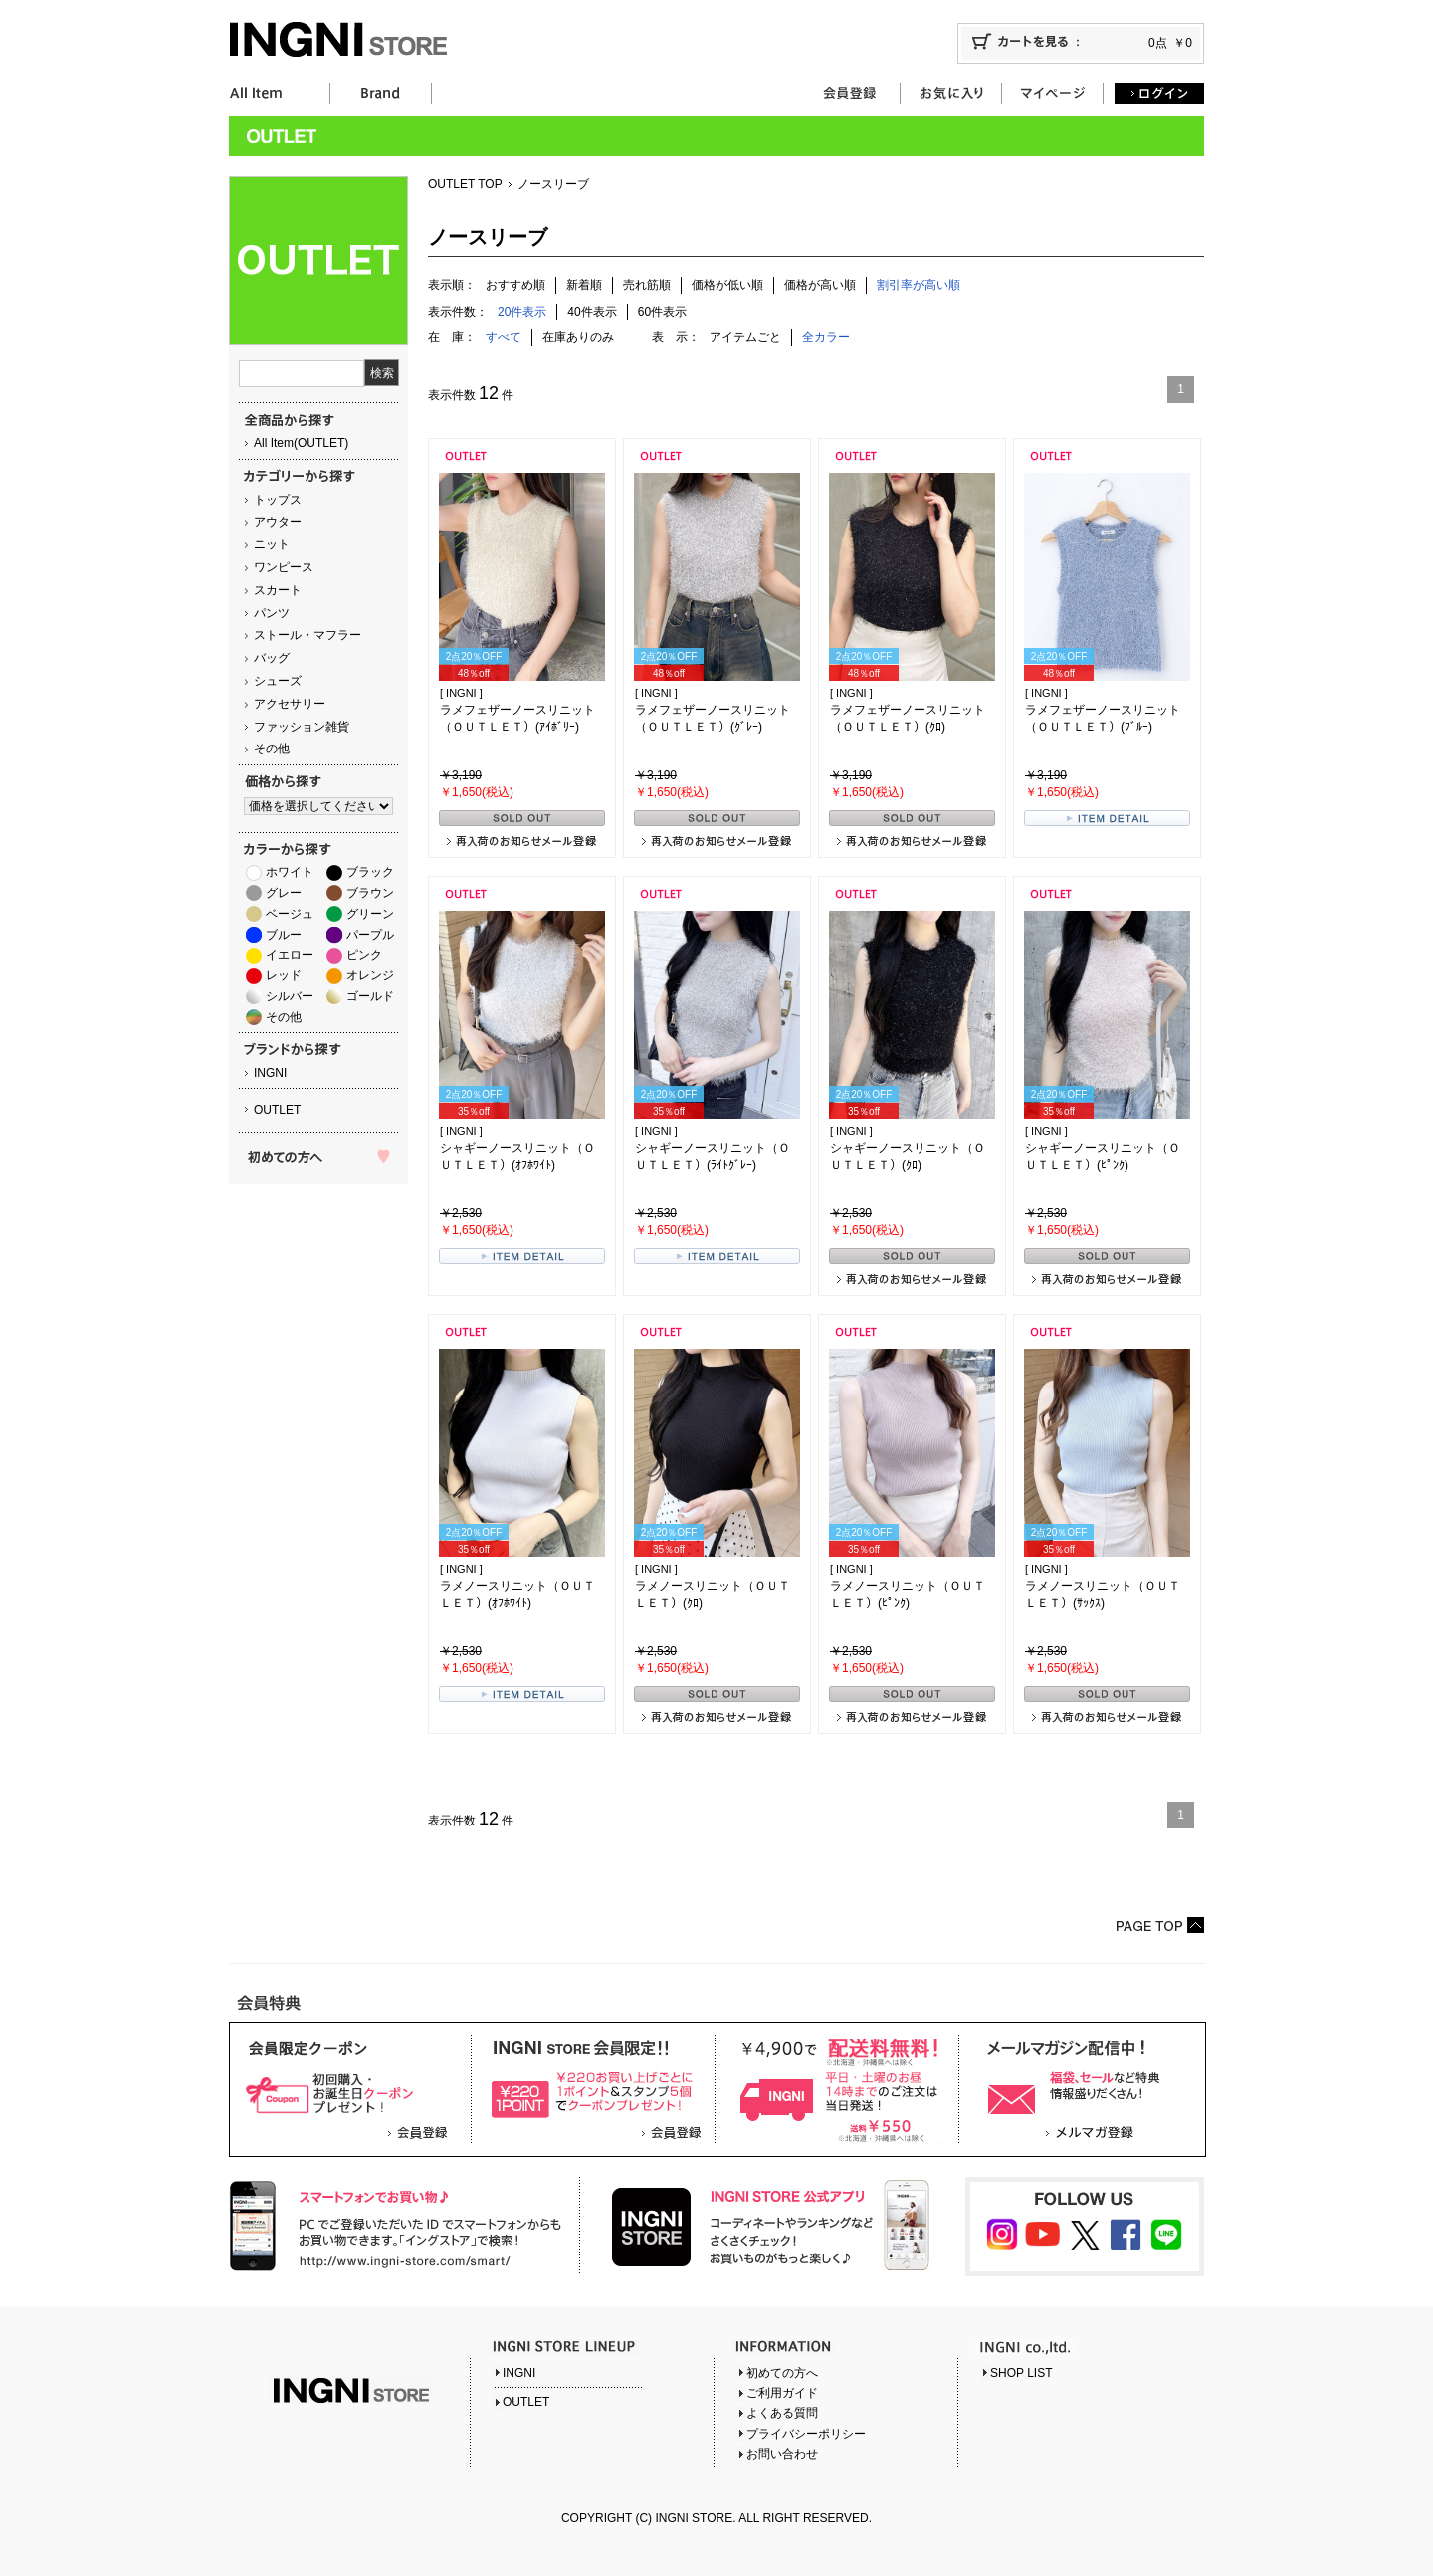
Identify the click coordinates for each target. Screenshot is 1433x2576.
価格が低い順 (727, 285)
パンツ (272, 613)
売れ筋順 (647, 285)
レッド (284, 975)
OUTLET (277, 1110)
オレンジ (370, 975)
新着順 (584, 285)
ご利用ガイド (782, 2393)
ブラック (370, 872)
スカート (278, 590)
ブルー (284, 935)
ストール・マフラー (307, 635)
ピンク (364, 955)
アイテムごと (745, 337)
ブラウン (370, 893)
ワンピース (283, 567)
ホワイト (289, 872)
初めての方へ (782, 2373)
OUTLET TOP (465, 184)
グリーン (370, 914)
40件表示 (591, 312)
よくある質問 (782, 2413)
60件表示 (662, 312)
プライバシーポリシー (806, 2434)
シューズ (278, 681)
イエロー (289, 955)
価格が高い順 (820, 285)
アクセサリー (289, 704)
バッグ (272, 658)
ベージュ (289, 914)
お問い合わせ (782, 2454)
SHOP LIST (1021, 2373)
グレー (284, 893)
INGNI (270, 1073)
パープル (370, 935)
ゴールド (370, 996)
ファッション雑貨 (301, 727)
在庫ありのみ (578, 337)
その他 (272, 748)
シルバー (289, 996)
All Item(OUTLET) (301, 443)
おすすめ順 (515, 285)
